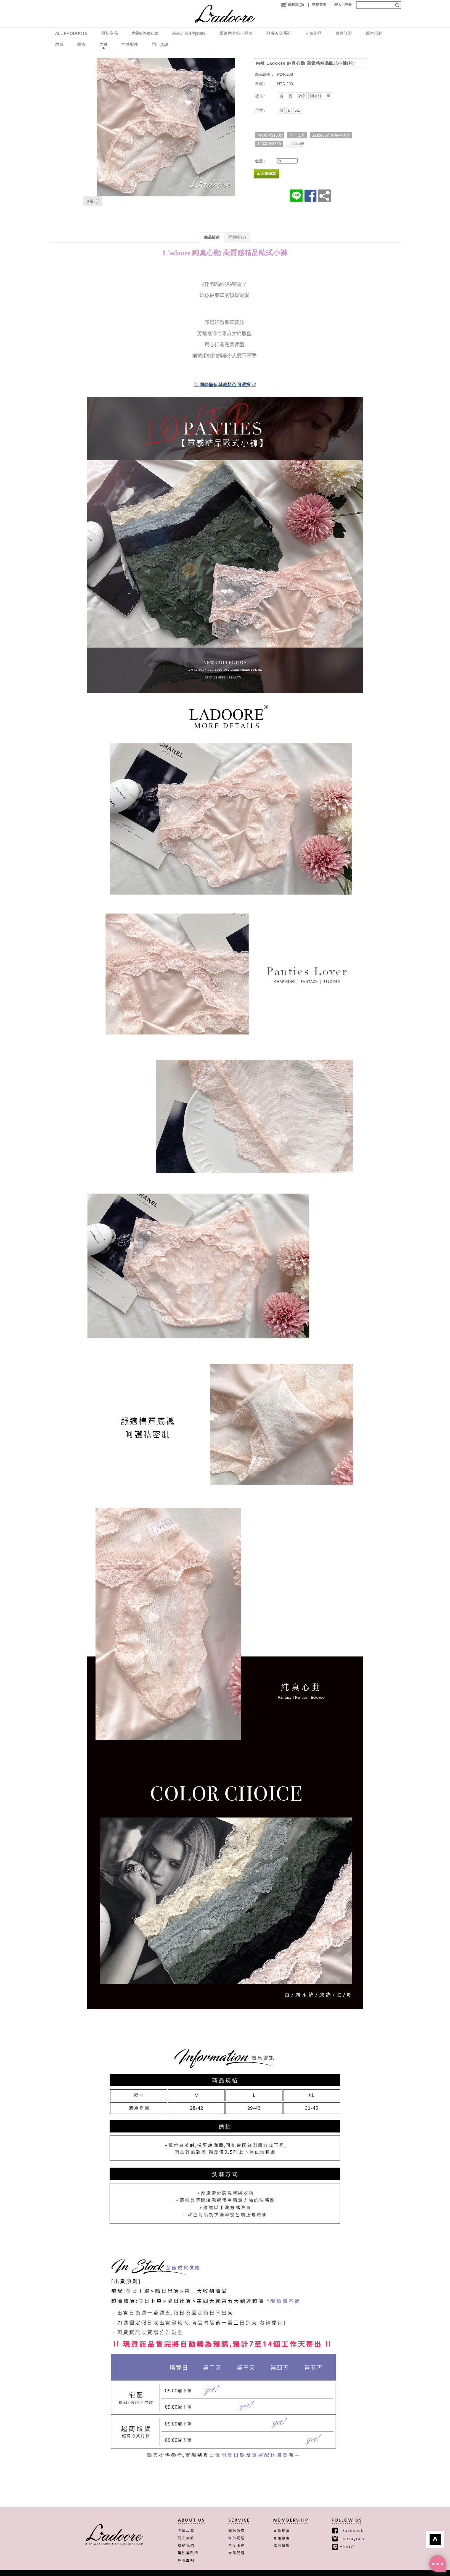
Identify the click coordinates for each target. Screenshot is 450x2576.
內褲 (103, 44)
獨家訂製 (343, 33)
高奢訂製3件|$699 (189, 33)
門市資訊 (160, 44)
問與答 (237, 237)
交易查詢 (319, 4)
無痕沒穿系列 (278, 33)
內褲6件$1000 (145, 33)
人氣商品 (313, 33)
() (292, 5)
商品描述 (211, 237)
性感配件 (129, 44)
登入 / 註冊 (343, 4)
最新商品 (109, 33)
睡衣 (81, 44)
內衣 (59, 44)
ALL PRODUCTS (71, 33)
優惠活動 (374, 33)
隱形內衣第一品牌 (236, 33)
